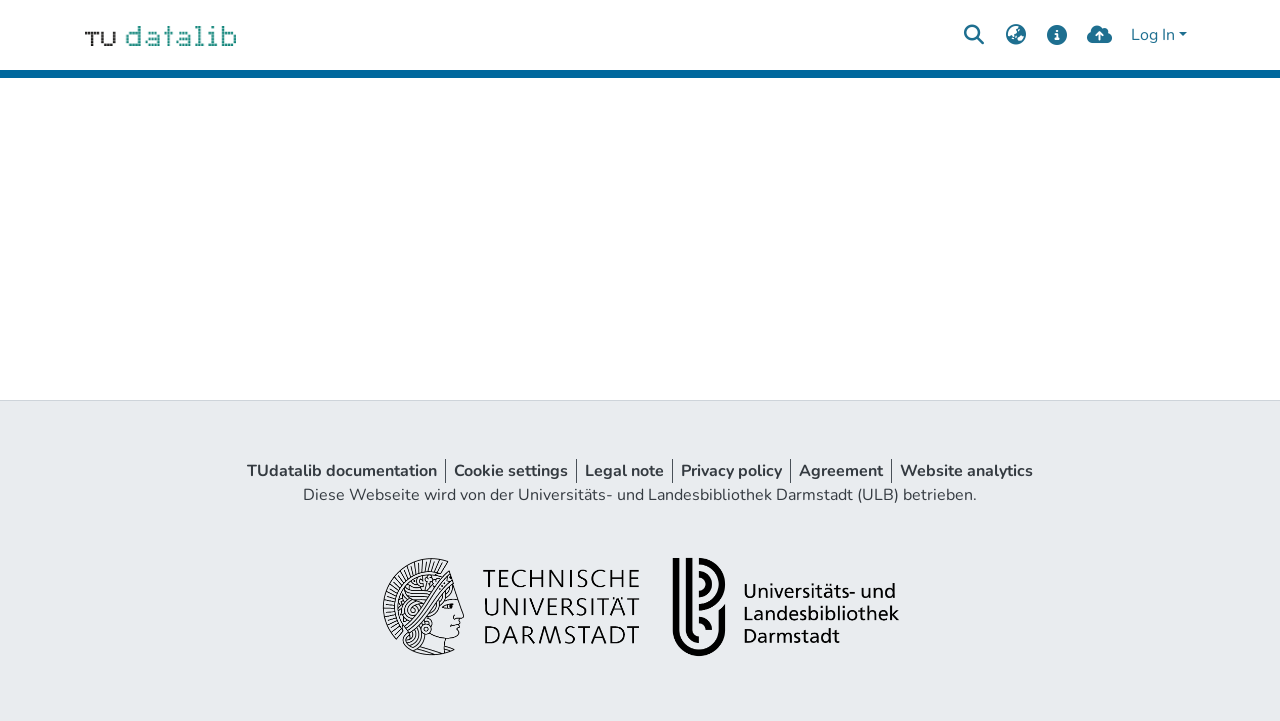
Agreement (841, 471)
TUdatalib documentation (342, 471)
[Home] (160, 35)
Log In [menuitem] (1153, 35)
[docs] (1057, 35)
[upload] (1099, 35)
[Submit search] (973, 35)
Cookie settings (511, 471)
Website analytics (966, 471)
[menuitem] (1015, 35)
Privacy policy (731, 471)
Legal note (624, 471)
